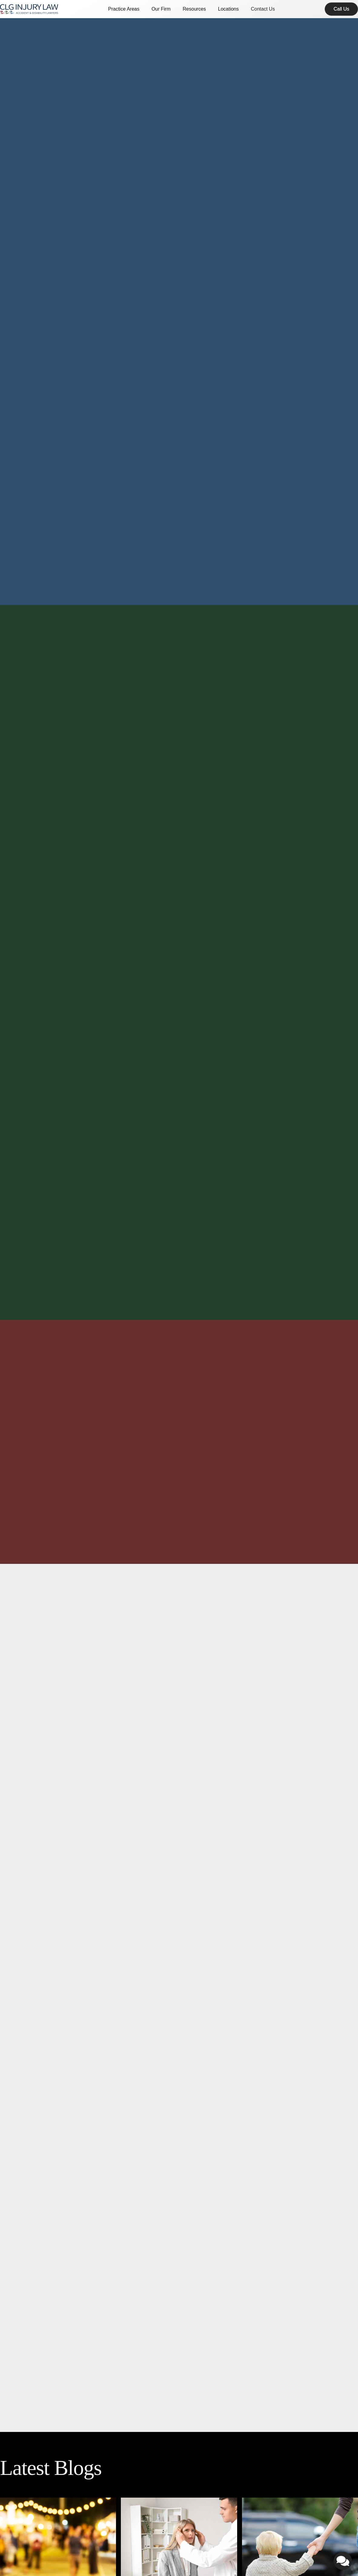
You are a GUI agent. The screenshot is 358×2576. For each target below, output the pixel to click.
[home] (29, 9)
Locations (228, 9)
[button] (123, 9)
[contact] (341, 9)
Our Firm (161, 9)
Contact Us (263, 9)
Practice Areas (123, 9)
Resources (194, 9)
